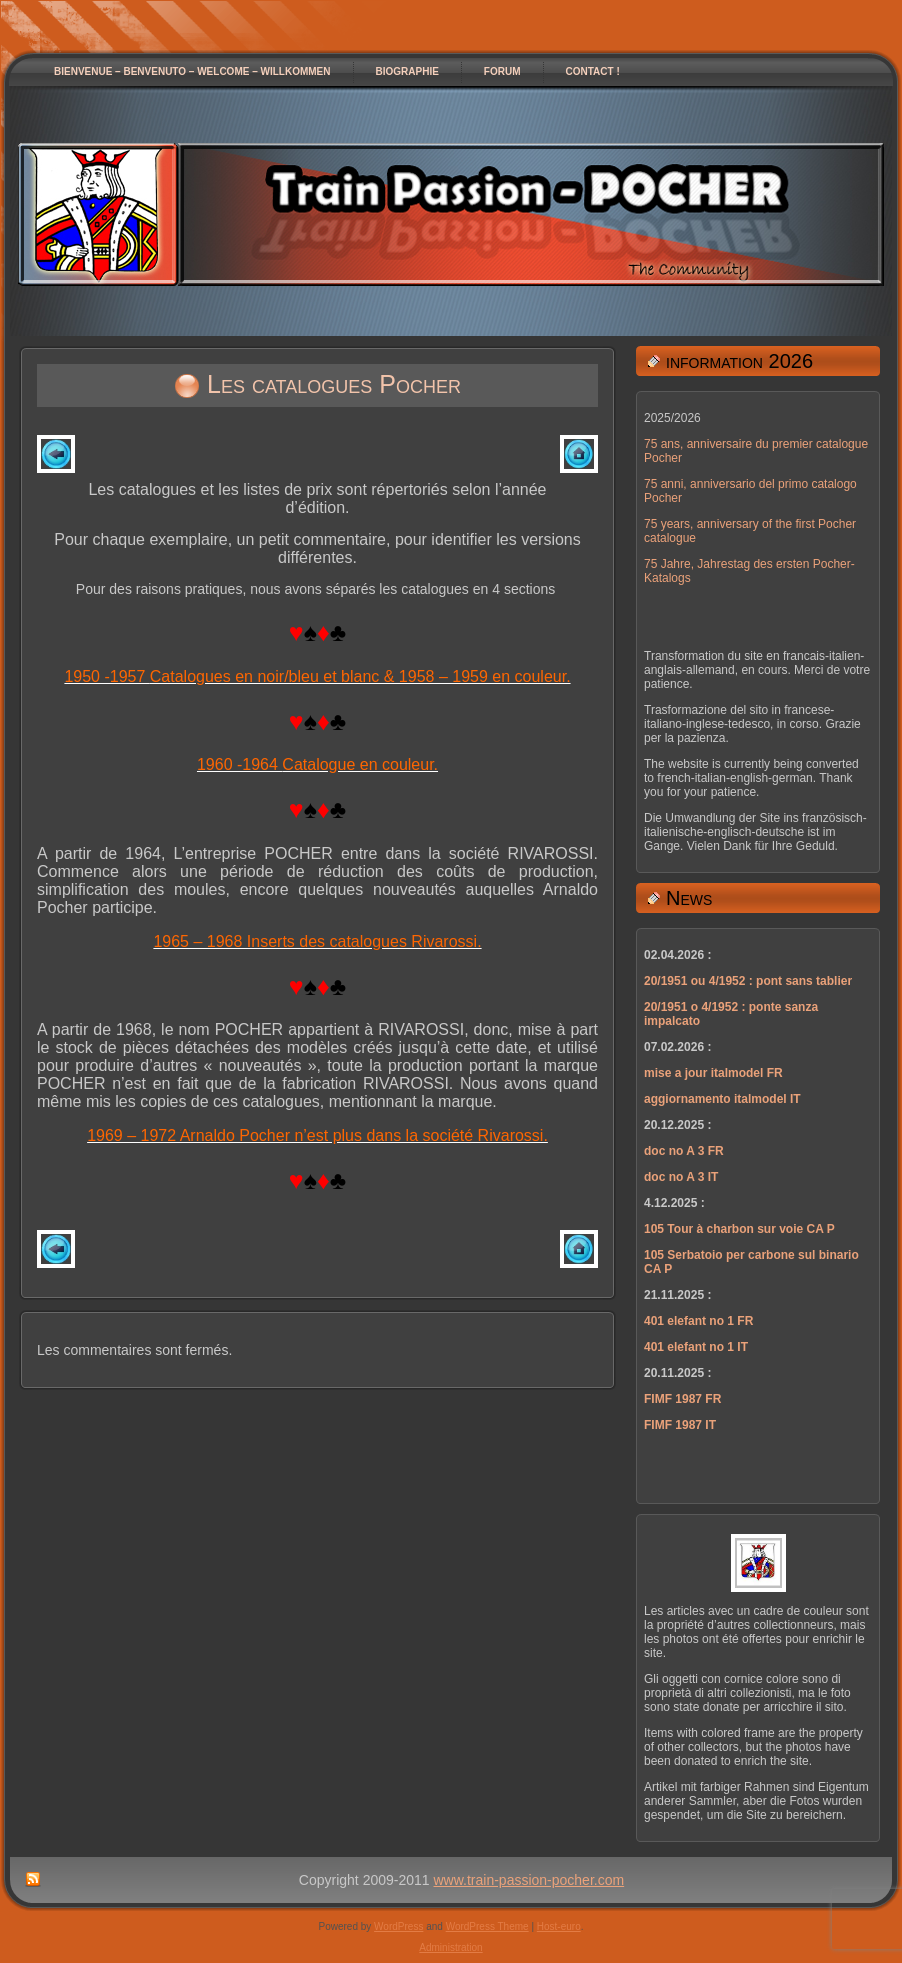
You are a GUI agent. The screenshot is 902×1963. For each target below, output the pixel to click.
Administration (450, 1947)
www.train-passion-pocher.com (529, 1880)
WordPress (398, 1926)
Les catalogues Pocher (334, 384)
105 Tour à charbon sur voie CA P (739, 1229)
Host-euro (559, 1926)
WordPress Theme (487, 1926)
